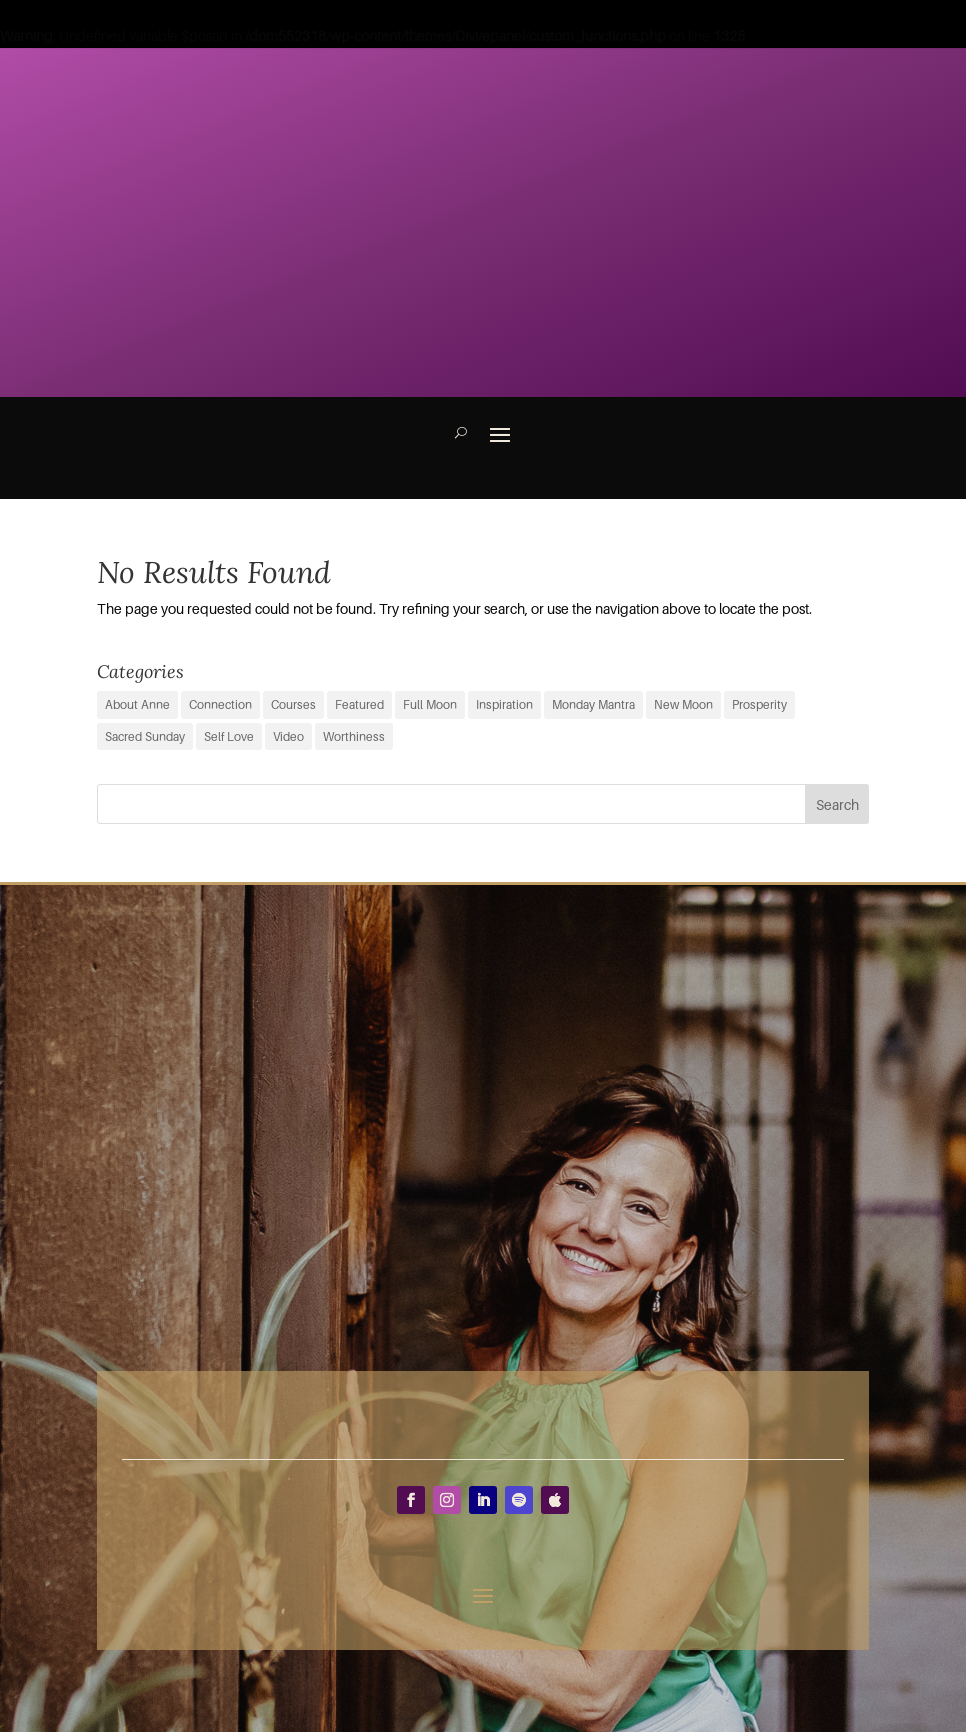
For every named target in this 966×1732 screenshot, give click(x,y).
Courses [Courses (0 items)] (293, 704)
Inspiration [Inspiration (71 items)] (504, 704)
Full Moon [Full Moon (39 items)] (430, 704)
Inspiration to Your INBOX (675, 87)
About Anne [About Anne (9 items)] (137, 704)
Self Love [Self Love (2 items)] (229, 736)
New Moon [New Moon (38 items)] (683, 704)
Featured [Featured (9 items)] (359, 704)
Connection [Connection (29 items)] (220, 704)
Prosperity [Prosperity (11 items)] (759, 704)
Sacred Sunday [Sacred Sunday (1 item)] (145, 736)
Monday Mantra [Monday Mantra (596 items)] (593, 704)
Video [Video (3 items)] (288, 736)
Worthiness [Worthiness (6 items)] (354, 736)
